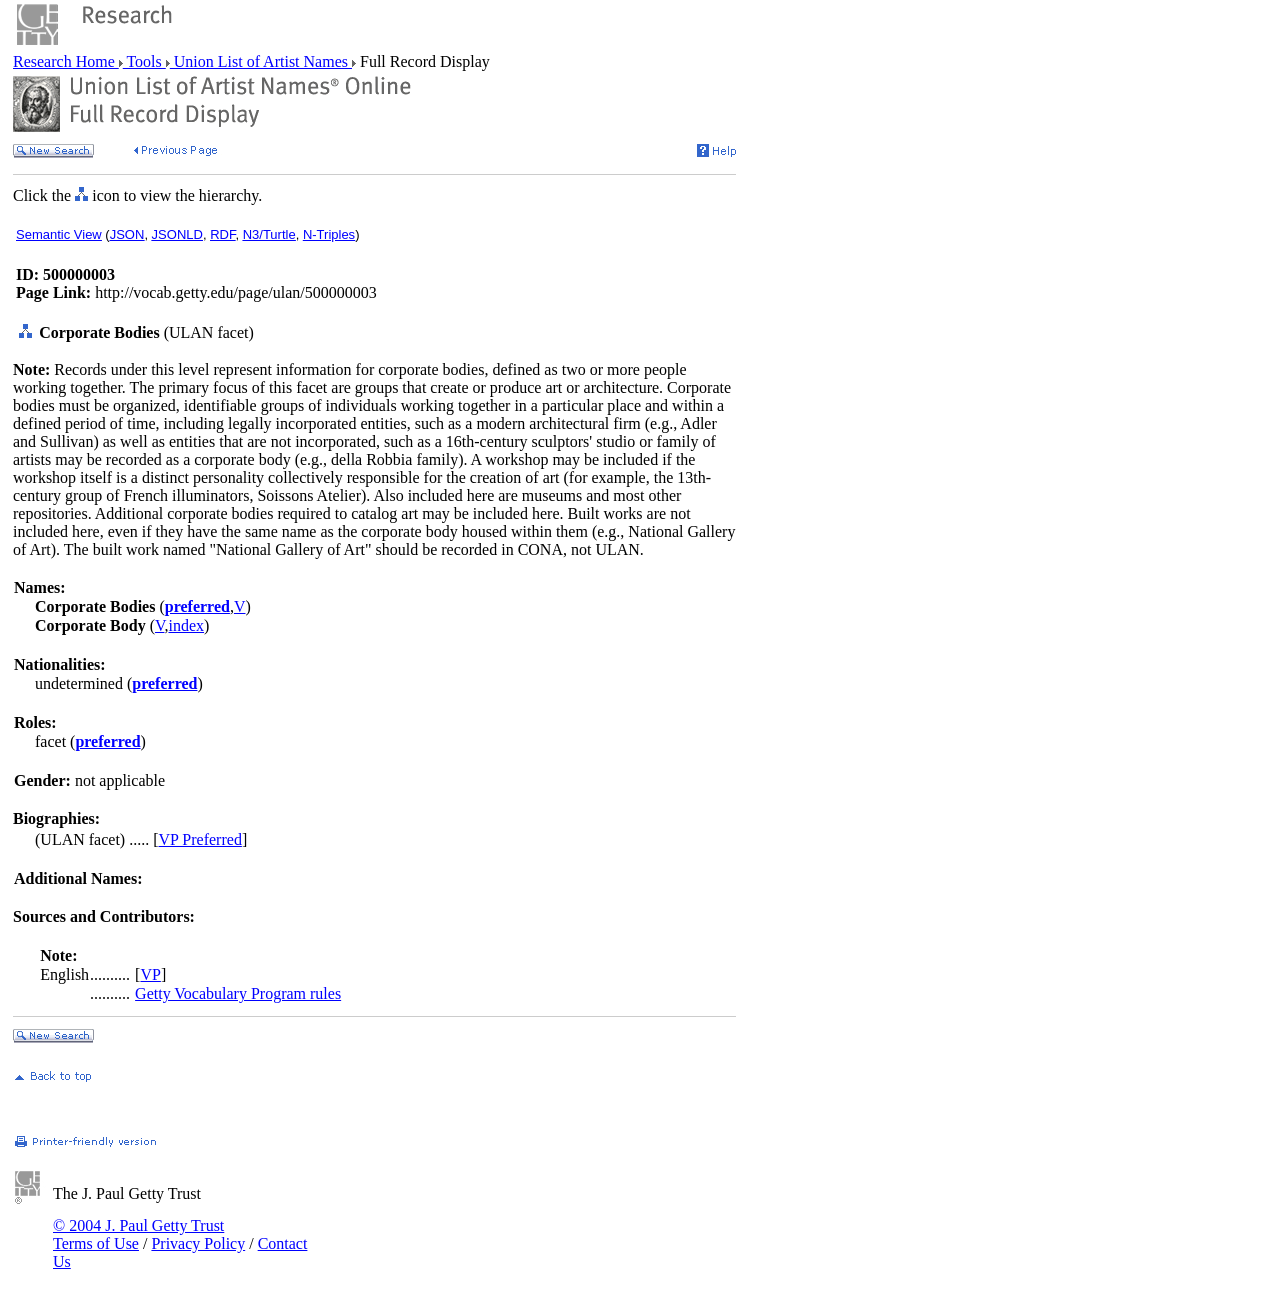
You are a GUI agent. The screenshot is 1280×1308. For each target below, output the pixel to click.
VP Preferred (200, 839)
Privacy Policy (198, 1243)
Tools (144, 61)
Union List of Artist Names (261, 61)
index (186, 625)
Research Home (66, 61)
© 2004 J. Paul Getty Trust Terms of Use (138, 1234)
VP (150, 974)
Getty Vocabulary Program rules (238, 993)
